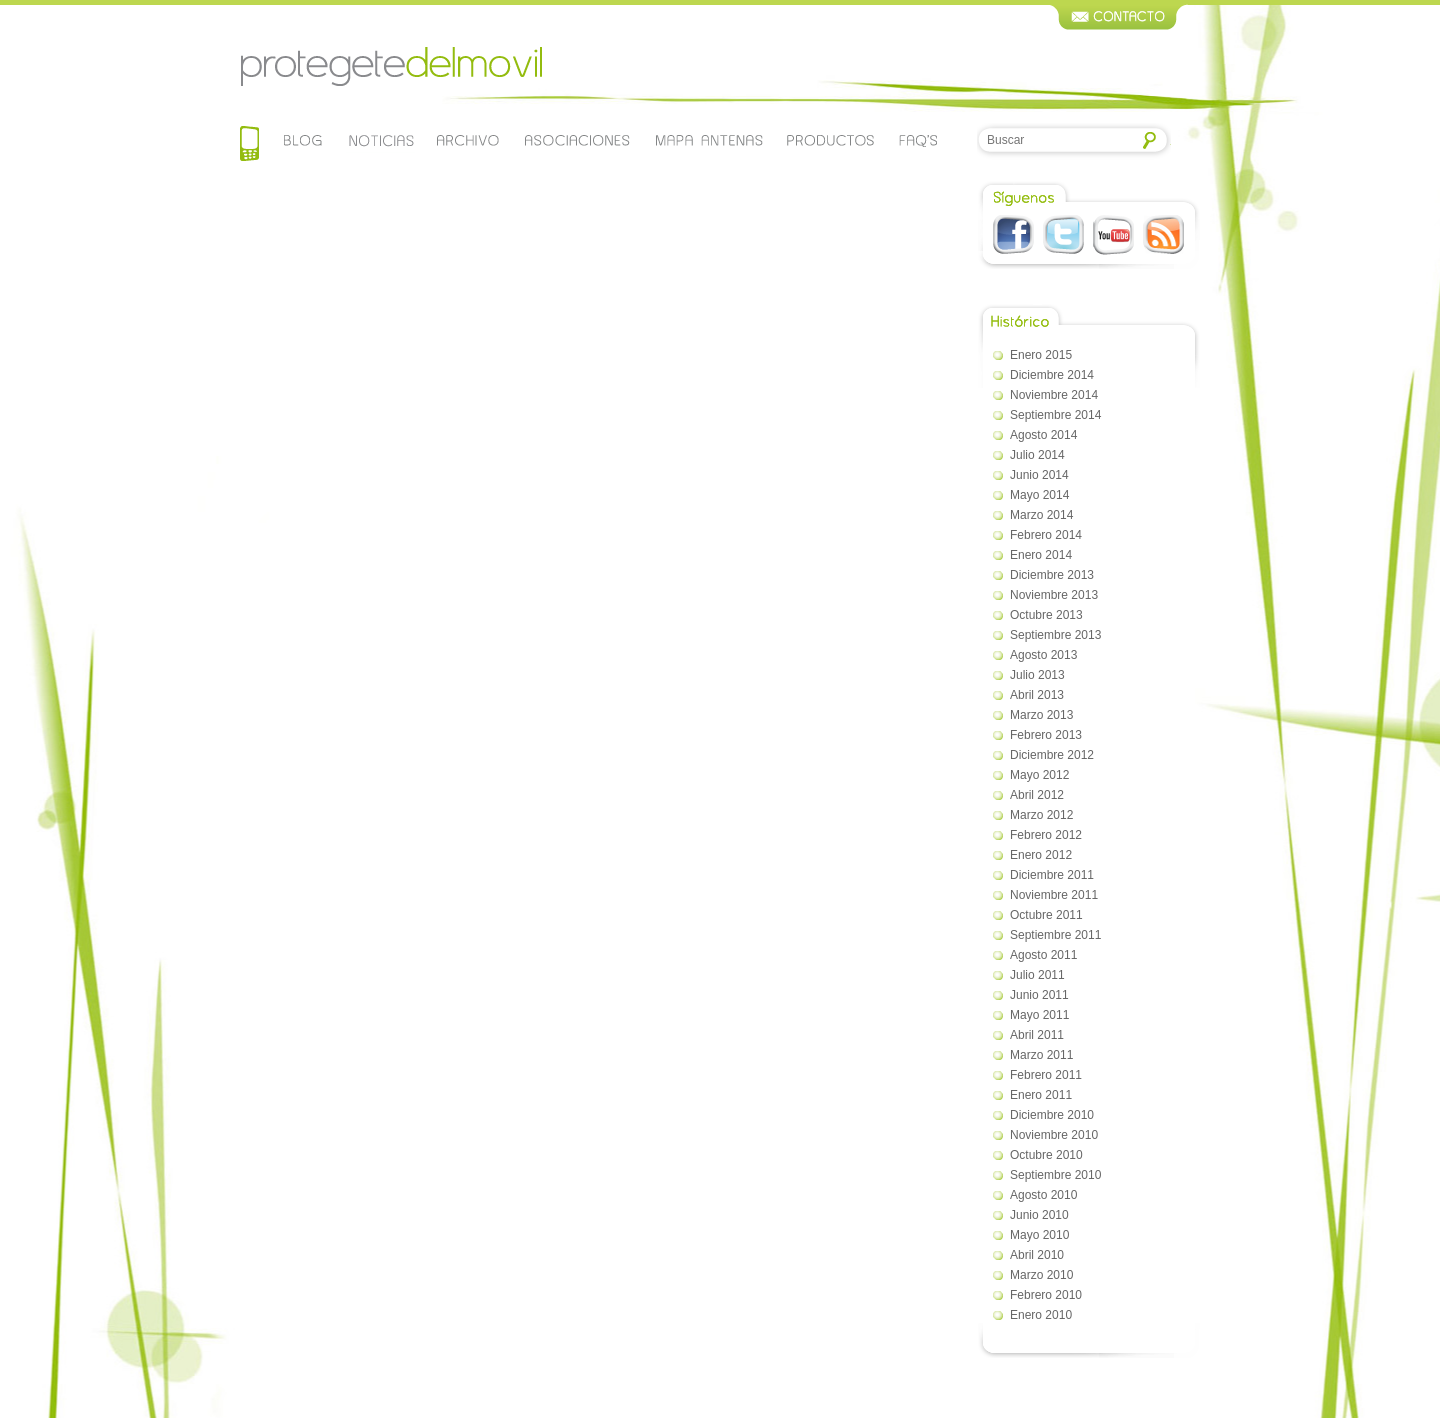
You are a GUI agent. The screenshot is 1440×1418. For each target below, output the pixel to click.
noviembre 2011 (1054, 895)
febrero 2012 (1046, 835)
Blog (303, 139)
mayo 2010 (1039, 1235)
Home (249, 145)
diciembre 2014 (1052, 375)
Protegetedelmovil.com (391, 67)
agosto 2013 (1043, 655)
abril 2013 (1037, 695)
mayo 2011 (1039, 1015)
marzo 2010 (1041, 1275)
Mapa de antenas (709, 139)
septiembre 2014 (1055, 415)
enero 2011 (1041, 1095)
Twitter (1063, 235)
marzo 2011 (1041, 1055)
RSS (1163, 235)
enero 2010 (1041, 1315)
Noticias (380, 139)
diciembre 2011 (1052, 875)
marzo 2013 (1041, 715)
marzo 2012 (1041, 815)
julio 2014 (1037, 455)
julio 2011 (1037, 975)
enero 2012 (1041, 855)
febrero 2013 (1046, 735)
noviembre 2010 (1054, 1135)
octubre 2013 (1046, 615)
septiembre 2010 (1055, 1175)
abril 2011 (1037, 1035)
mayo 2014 (1039, 495)
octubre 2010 (1046, 1155)
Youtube (1113, 235)
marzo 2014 (1041, 515)
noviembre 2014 (1054, 395)
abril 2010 (1037, 1255)
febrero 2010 (1046, 1295)
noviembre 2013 (1054, 595)
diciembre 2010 (1052, 1115)
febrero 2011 (1046, 1075)
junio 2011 (1039, 995)
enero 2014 (1041, 555)
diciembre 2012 (1052, 755)
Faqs (918, 139)
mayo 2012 (1039, 775)
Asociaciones (576, 139)
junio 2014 (1039, 475)
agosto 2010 (1043, 1195)
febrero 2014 (1046, 535)
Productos (831, 139)
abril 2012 (1037, 795)
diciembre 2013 (1052, 575)
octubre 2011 (1046, 915)
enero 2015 (1041, 355)
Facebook (1013, 235)
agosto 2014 (1043, 435)
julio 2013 (1037, 675)
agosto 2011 (1043, 955)
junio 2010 (1039, 1215)
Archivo (466, 139)
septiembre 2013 (1055, 635)
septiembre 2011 (1055, 935)
